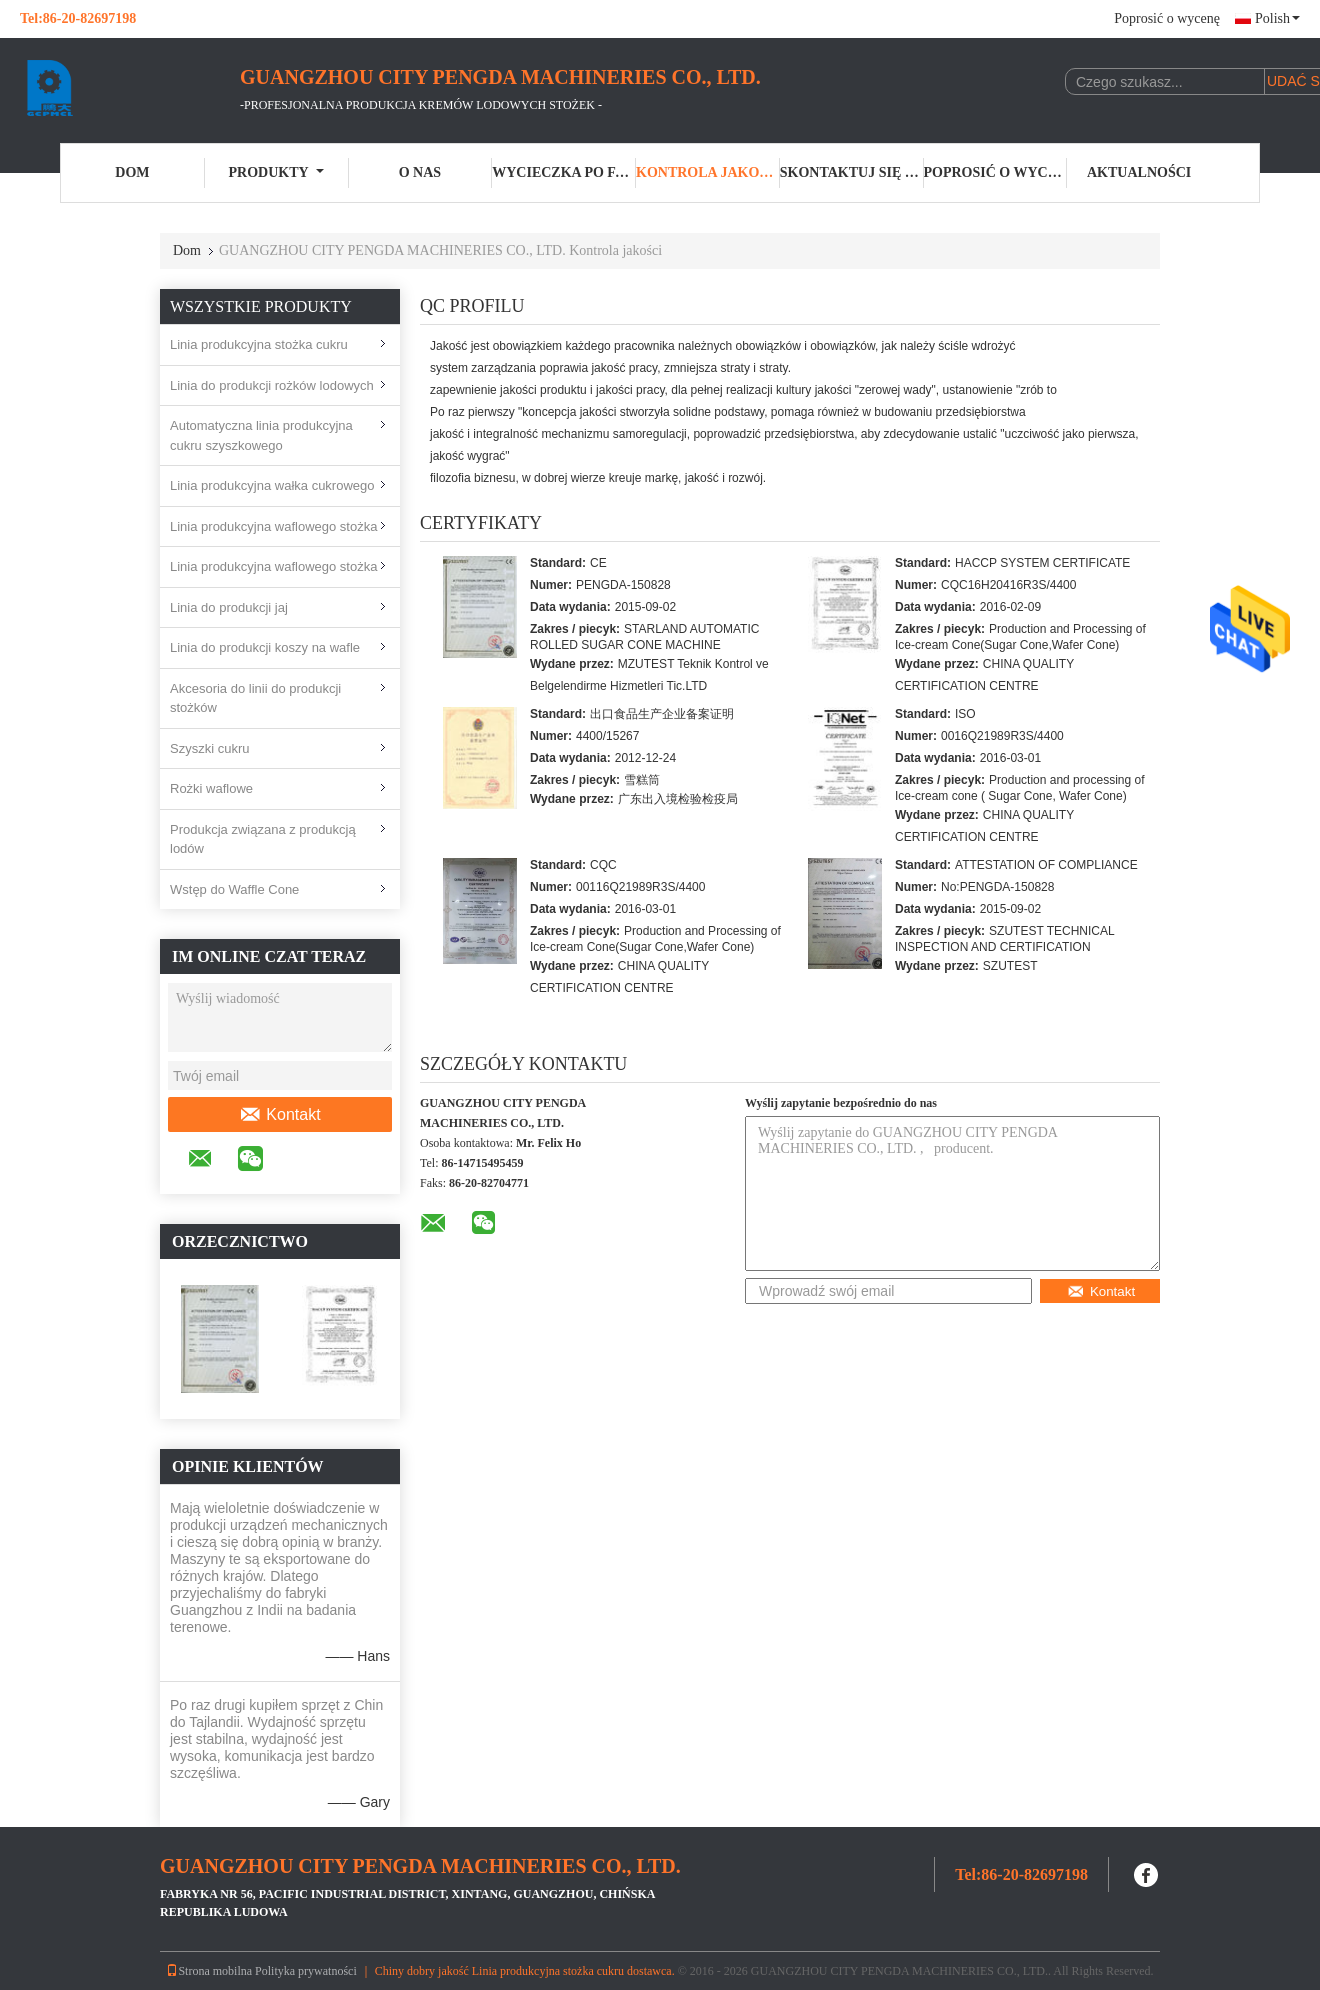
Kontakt (279, 1115)
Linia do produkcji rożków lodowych (272, 385)
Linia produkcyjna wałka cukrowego (272, 485)
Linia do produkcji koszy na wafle (265, 647)
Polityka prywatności (306, 1971)
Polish (1277, 18)
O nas (420, 172)
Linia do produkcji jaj (229, 607)
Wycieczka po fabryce (564, 172)
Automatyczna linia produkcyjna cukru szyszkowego (261, 435)
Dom (132, 172)
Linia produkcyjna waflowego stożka (273, 526)
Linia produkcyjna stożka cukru (259, 344)
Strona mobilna (209, 1971)
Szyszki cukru (209, 748)
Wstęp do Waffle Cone (234, 889)
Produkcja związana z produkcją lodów (263, 839)
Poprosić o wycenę (1167, 18)
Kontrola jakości (708, 172)
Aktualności (1139, 172)
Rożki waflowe (211, 788)
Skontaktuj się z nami (852, 172)
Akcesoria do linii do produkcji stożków (255, 698)
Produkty (276, 172)
